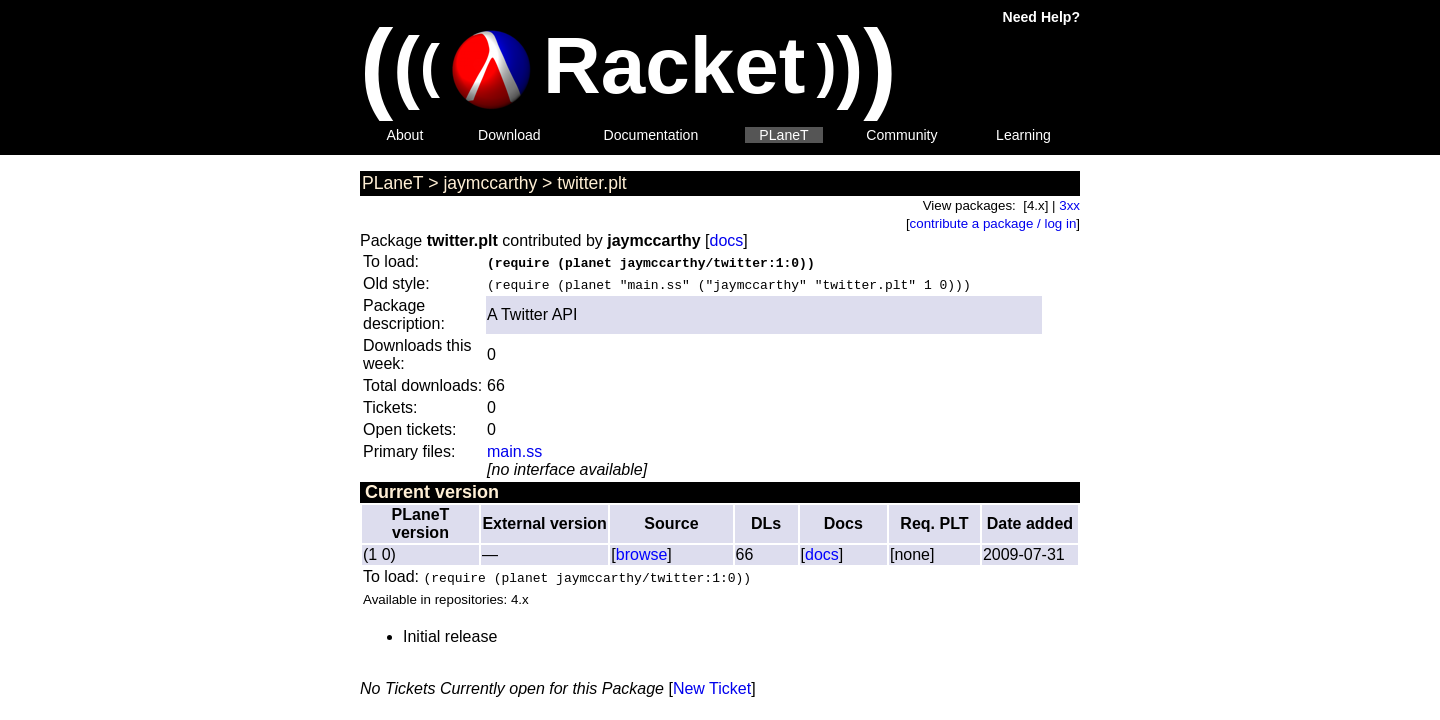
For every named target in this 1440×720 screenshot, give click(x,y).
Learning (1023, 135)
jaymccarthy (490, 183)
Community (901, 135)
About (405, 135)
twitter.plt (591, 183)
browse (642, 554)
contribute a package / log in (993, 223)
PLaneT (783, 135)
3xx (1069, 205)
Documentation (651, 135)
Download (509, 135)
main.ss (514, 451)
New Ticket (712, 688)
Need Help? (1041, 17)
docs (727, 240)
